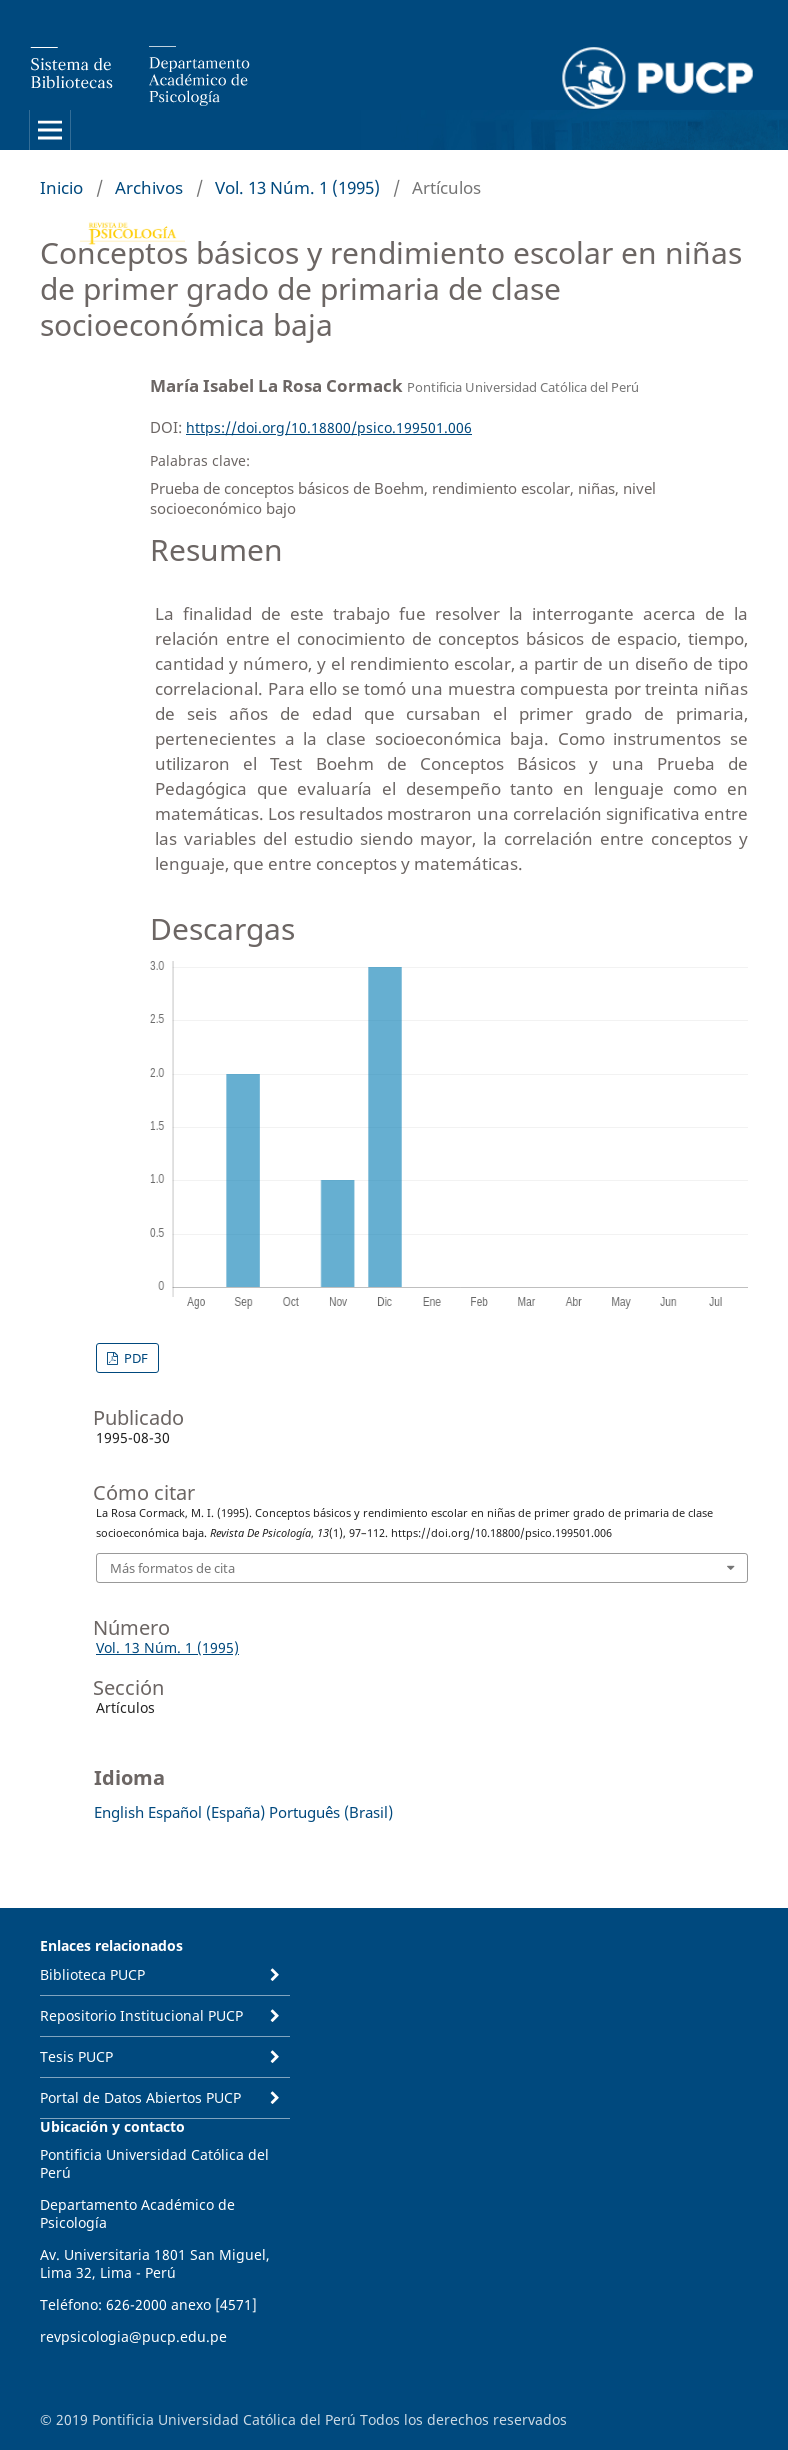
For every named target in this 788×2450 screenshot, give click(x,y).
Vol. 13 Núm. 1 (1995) (297, 187)
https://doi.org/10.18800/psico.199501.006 (329, 427)
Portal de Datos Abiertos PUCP (140, 2097)
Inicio (61, 187)
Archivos (149, 187)
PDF (134, 1358)
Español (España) (206, 1812)
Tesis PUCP (76, 2056)
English (119, 1812)
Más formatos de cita (172, 1568)
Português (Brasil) (331, 1812)
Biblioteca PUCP (92, 1974)
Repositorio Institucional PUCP (141, 2015)
